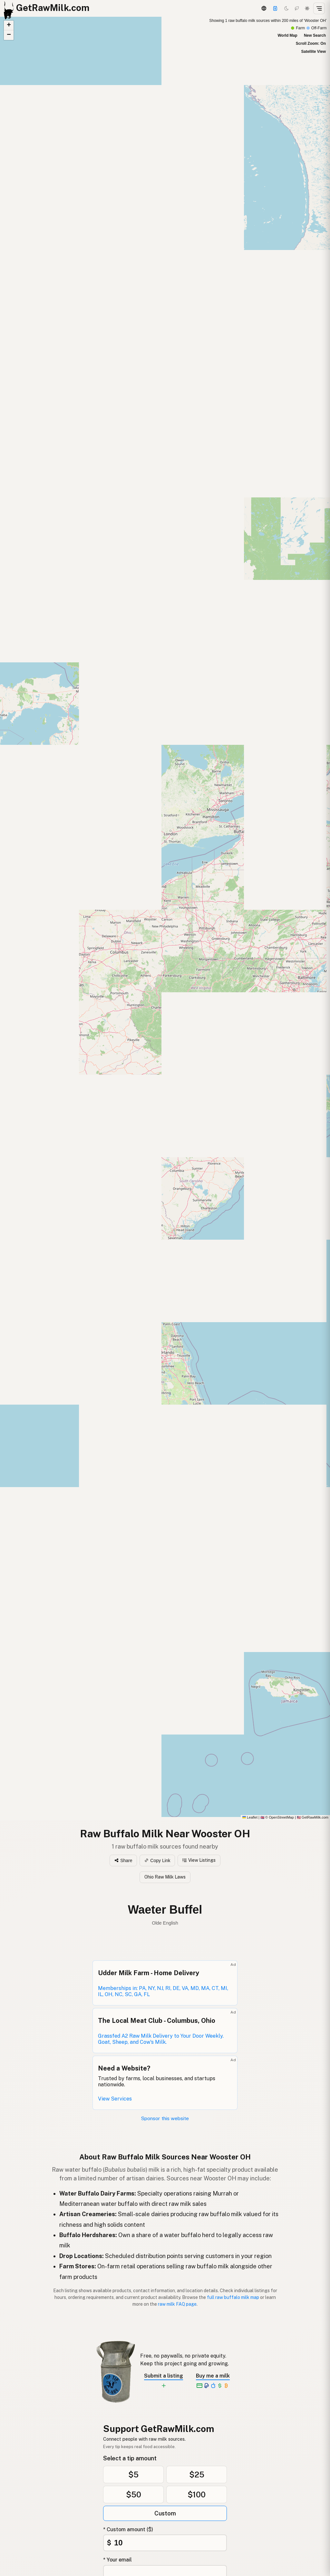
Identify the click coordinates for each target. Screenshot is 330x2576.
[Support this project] (275, 8)
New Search (315, 35)
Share (123, 1860)
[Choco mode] (297, 8)
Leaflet (249, 1817)
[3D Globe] (263, 8)
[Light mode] (307, 8)
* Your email (117, 2560)
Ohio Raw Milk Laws (165, 1876)
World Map (287, 35)
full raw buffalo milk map (233, 2297)
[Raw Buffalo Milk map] (165, 918)
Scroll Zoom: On (311, 43)
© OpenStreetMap (277, 1817)
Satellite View (313, 51)
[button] (250, 884)
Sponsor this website (165, 2118)
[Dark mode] (286, 8)
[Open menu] (319, 8)
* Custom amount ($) (128, 2529)
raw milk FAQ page (177, 2304)
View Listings (199, 1860)
